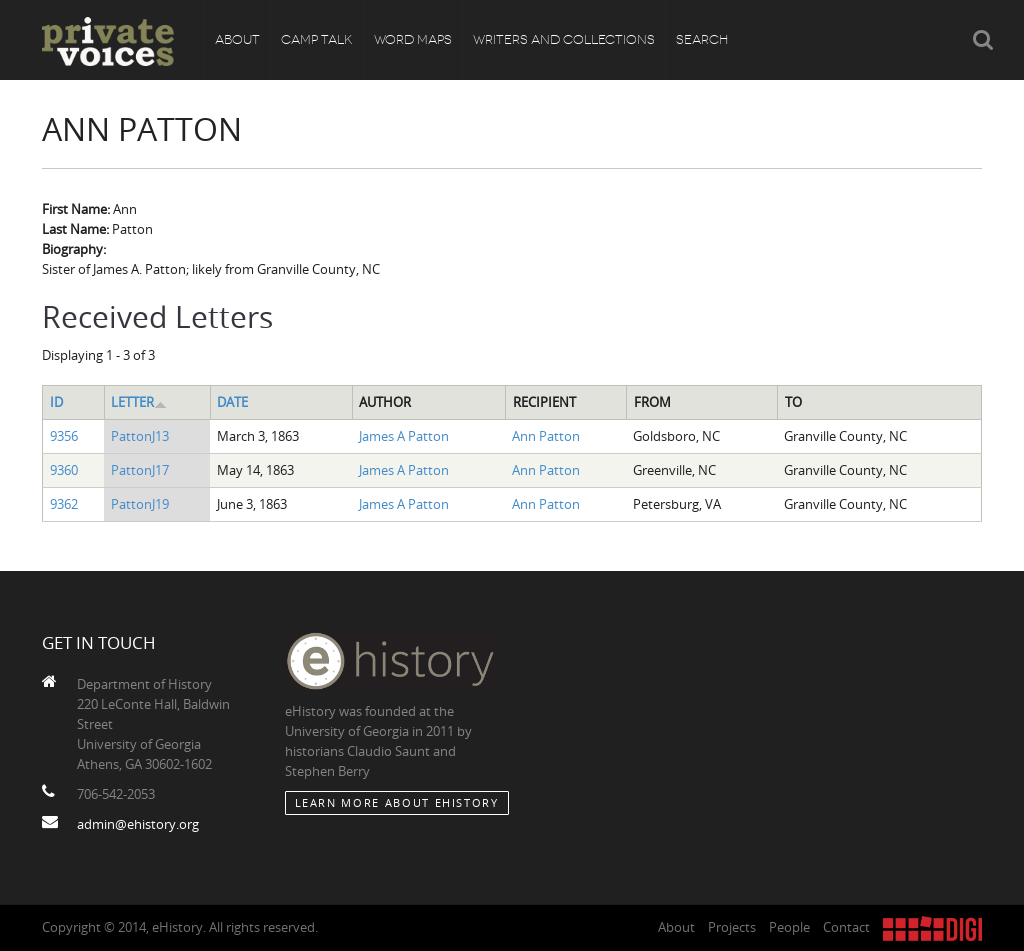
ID (56, 402)
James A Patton (404, 436)
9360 (64, 470)
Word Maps (413, 39)
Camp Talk (317, 39)
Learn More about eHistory (397, 802)
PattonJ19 (140, 504)
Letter (139, 402)
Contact (846, 927)
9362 (64, 504)
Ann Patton (546, 436)
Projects (732, 927)
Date (232, 402)
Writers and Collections (564, 39)
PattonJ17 (140, 470)
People (789, 927)
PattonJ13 (140, 436)
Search (702, 39)
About (237, 39)
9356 (64, 436)
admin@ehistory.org (138, 824)
